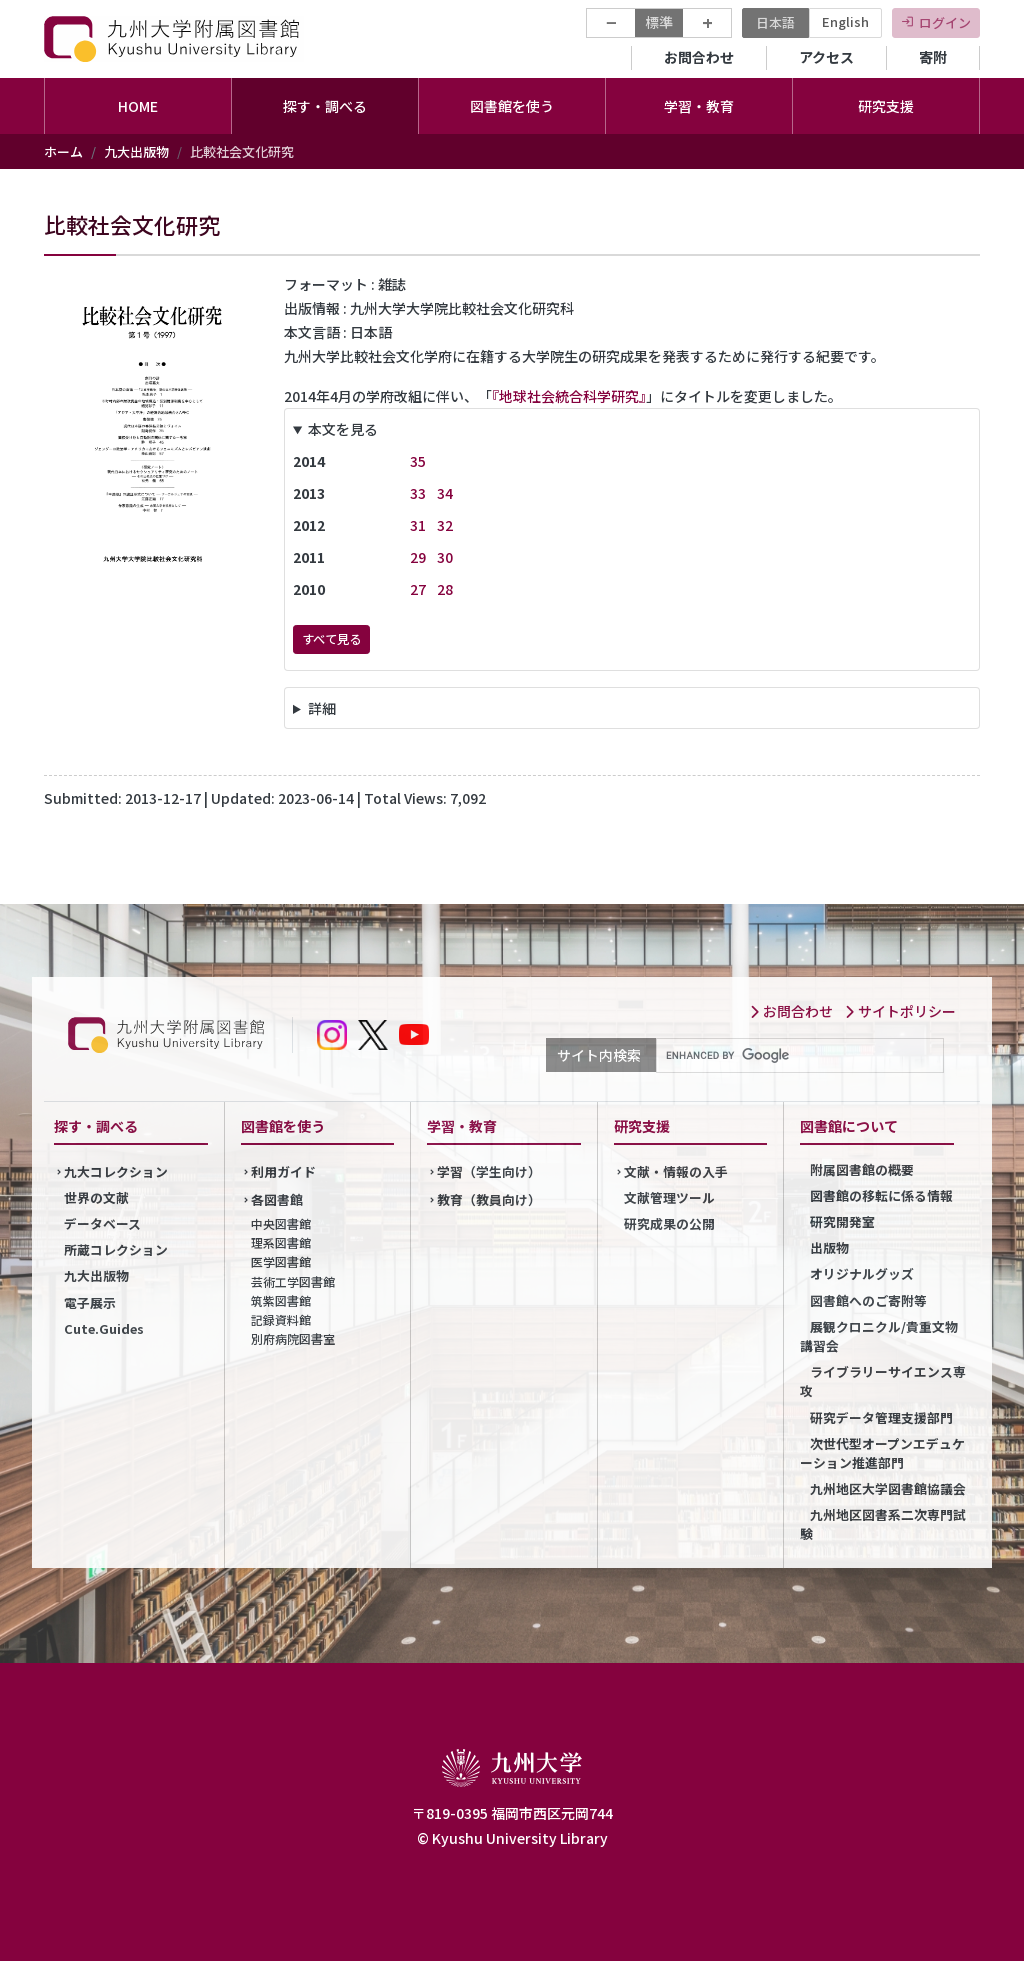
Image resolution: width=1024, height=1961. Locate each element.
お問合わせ (699, 57)
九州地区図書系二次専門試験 (883, 1524)
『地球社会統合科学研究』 (569, 396)
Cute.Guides (104, 1328)
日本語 (775, 22)
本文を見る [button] (343, 429)
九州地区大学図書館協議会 (888, 1488)
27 (418, 589)
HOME (138, 106)
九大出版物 (136, 151)
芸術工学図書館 (293, 1281)
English (845, 21)
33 (418, 493)
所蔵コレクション (116, 1249)
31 (418, 525)
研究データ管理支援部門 (881, 1417)
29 (418, 557)
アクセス (826, 57)
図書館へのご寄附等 (868, 1300)
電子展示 (90, 1302)
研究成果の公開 (669, 1223)
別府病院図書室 (293, 1338)
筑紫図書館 (281, 1300)
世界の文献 (96, 1197)
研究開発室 (842, 1221)
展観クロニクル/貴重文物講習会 (879, 1336)
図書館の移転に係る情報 (881, 1195)
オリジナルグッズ (862, 1273)
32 (445, 525)
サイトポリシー (900, 1011)
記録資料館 (281, 1319)
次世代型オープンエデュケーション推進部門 (882, 1453)
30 (445, 557)
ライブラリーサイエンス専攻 (883, 1381)
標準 (659, 22)
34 (445, 493)
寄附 (933, 57)
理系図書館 (281, 1242)
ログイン (945, 22)
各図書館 (277, 1199)
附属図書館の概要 (862, 1169)
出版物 (829, 1247)
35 (418, 461)
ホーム (63, 151)
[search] (798, 1056)
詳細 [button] (322, 708)
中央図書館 (281, 1223)
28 (445, 589)
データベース (102, 1223)
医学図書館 (281, 1261)
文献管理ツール (669, 1197)
